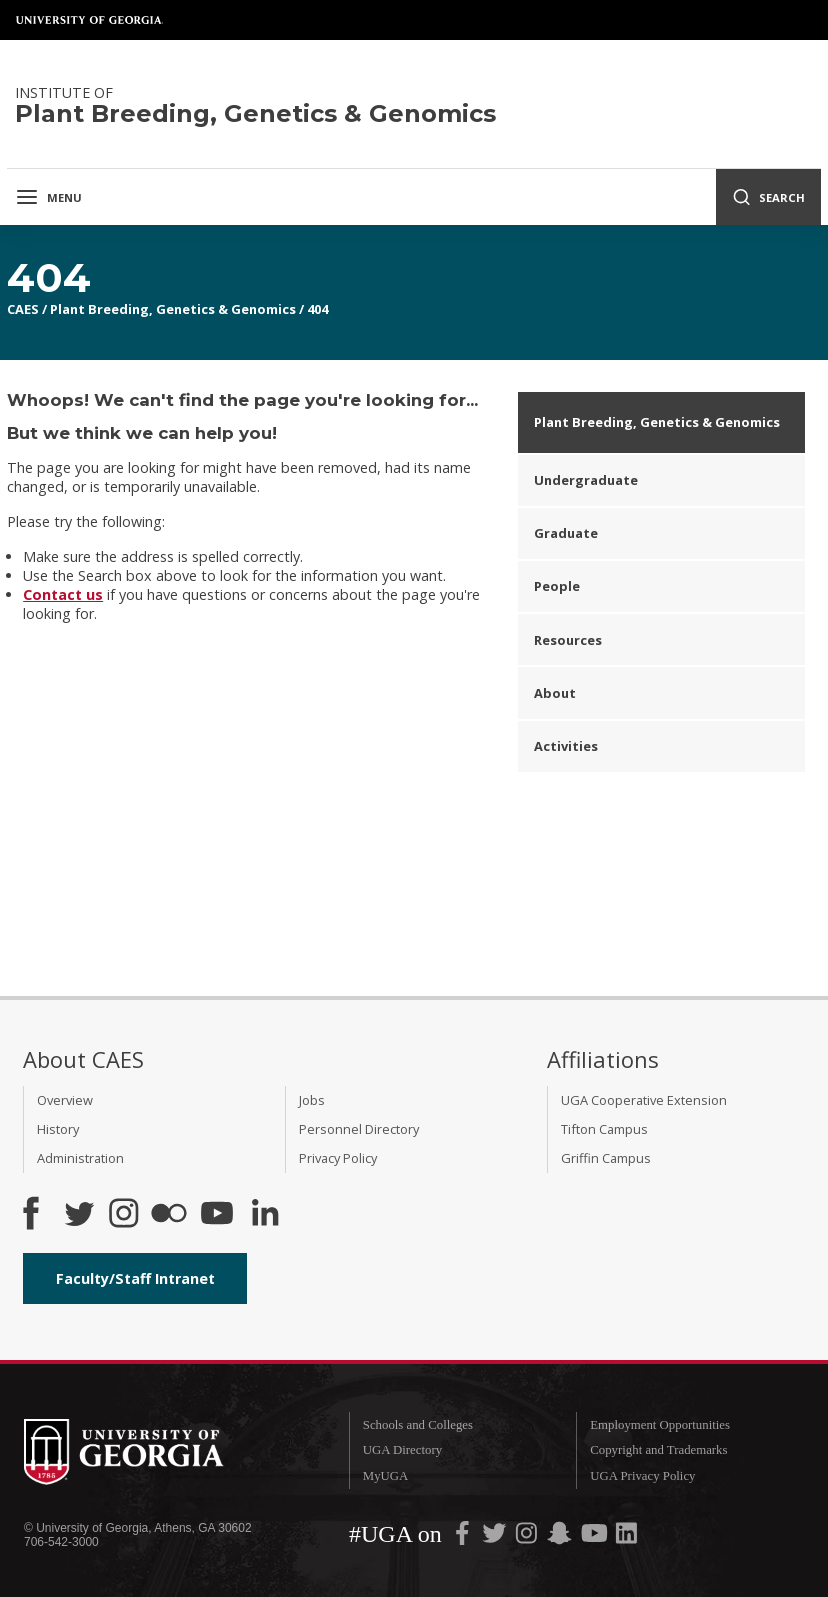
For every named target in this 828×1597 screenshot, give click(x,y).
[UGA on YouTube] (596, 1538)
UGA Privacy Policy (642, 1476)
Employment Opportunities (660, 1425)
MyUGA (386, 1476)
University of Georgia (90, 20)
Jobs (312, 1100)
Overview (65, 1100)
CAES (23, 309)
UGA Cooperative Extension (644, 1100)
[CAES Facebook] (31, 1215)
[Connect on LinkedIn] (265, 1215)
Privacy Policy (338, 1158)
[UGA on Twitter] (496, 1538)
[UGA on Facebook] (464, 1538)
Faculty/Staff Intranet (135, 1278)
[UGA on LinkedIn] (626, 1538)
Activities (566, 746)
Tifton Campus (604, 1129)
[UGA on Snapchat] (559, 1538)
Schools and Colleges (418, 1425)
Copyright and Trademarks (658, 1450)
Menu (48, 197)
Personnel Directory (359, 1129)
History (58, 1129)
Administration (80, 1158)
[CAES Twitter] (79, 1215)
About (555, 693)
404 (317, 309)
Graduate (566, 533)
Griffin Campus (606, 1158)
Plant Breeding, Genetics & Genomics (173, 309)
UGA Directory (402, 1450)
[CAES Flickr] (169, 1215)
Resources (568, 640)
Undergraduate (586, 480)
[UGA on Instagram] (528, 1538)
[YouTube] (217, 1215)
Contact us (63, 594)
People (557, 586)
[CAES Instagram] (124, 1215)
